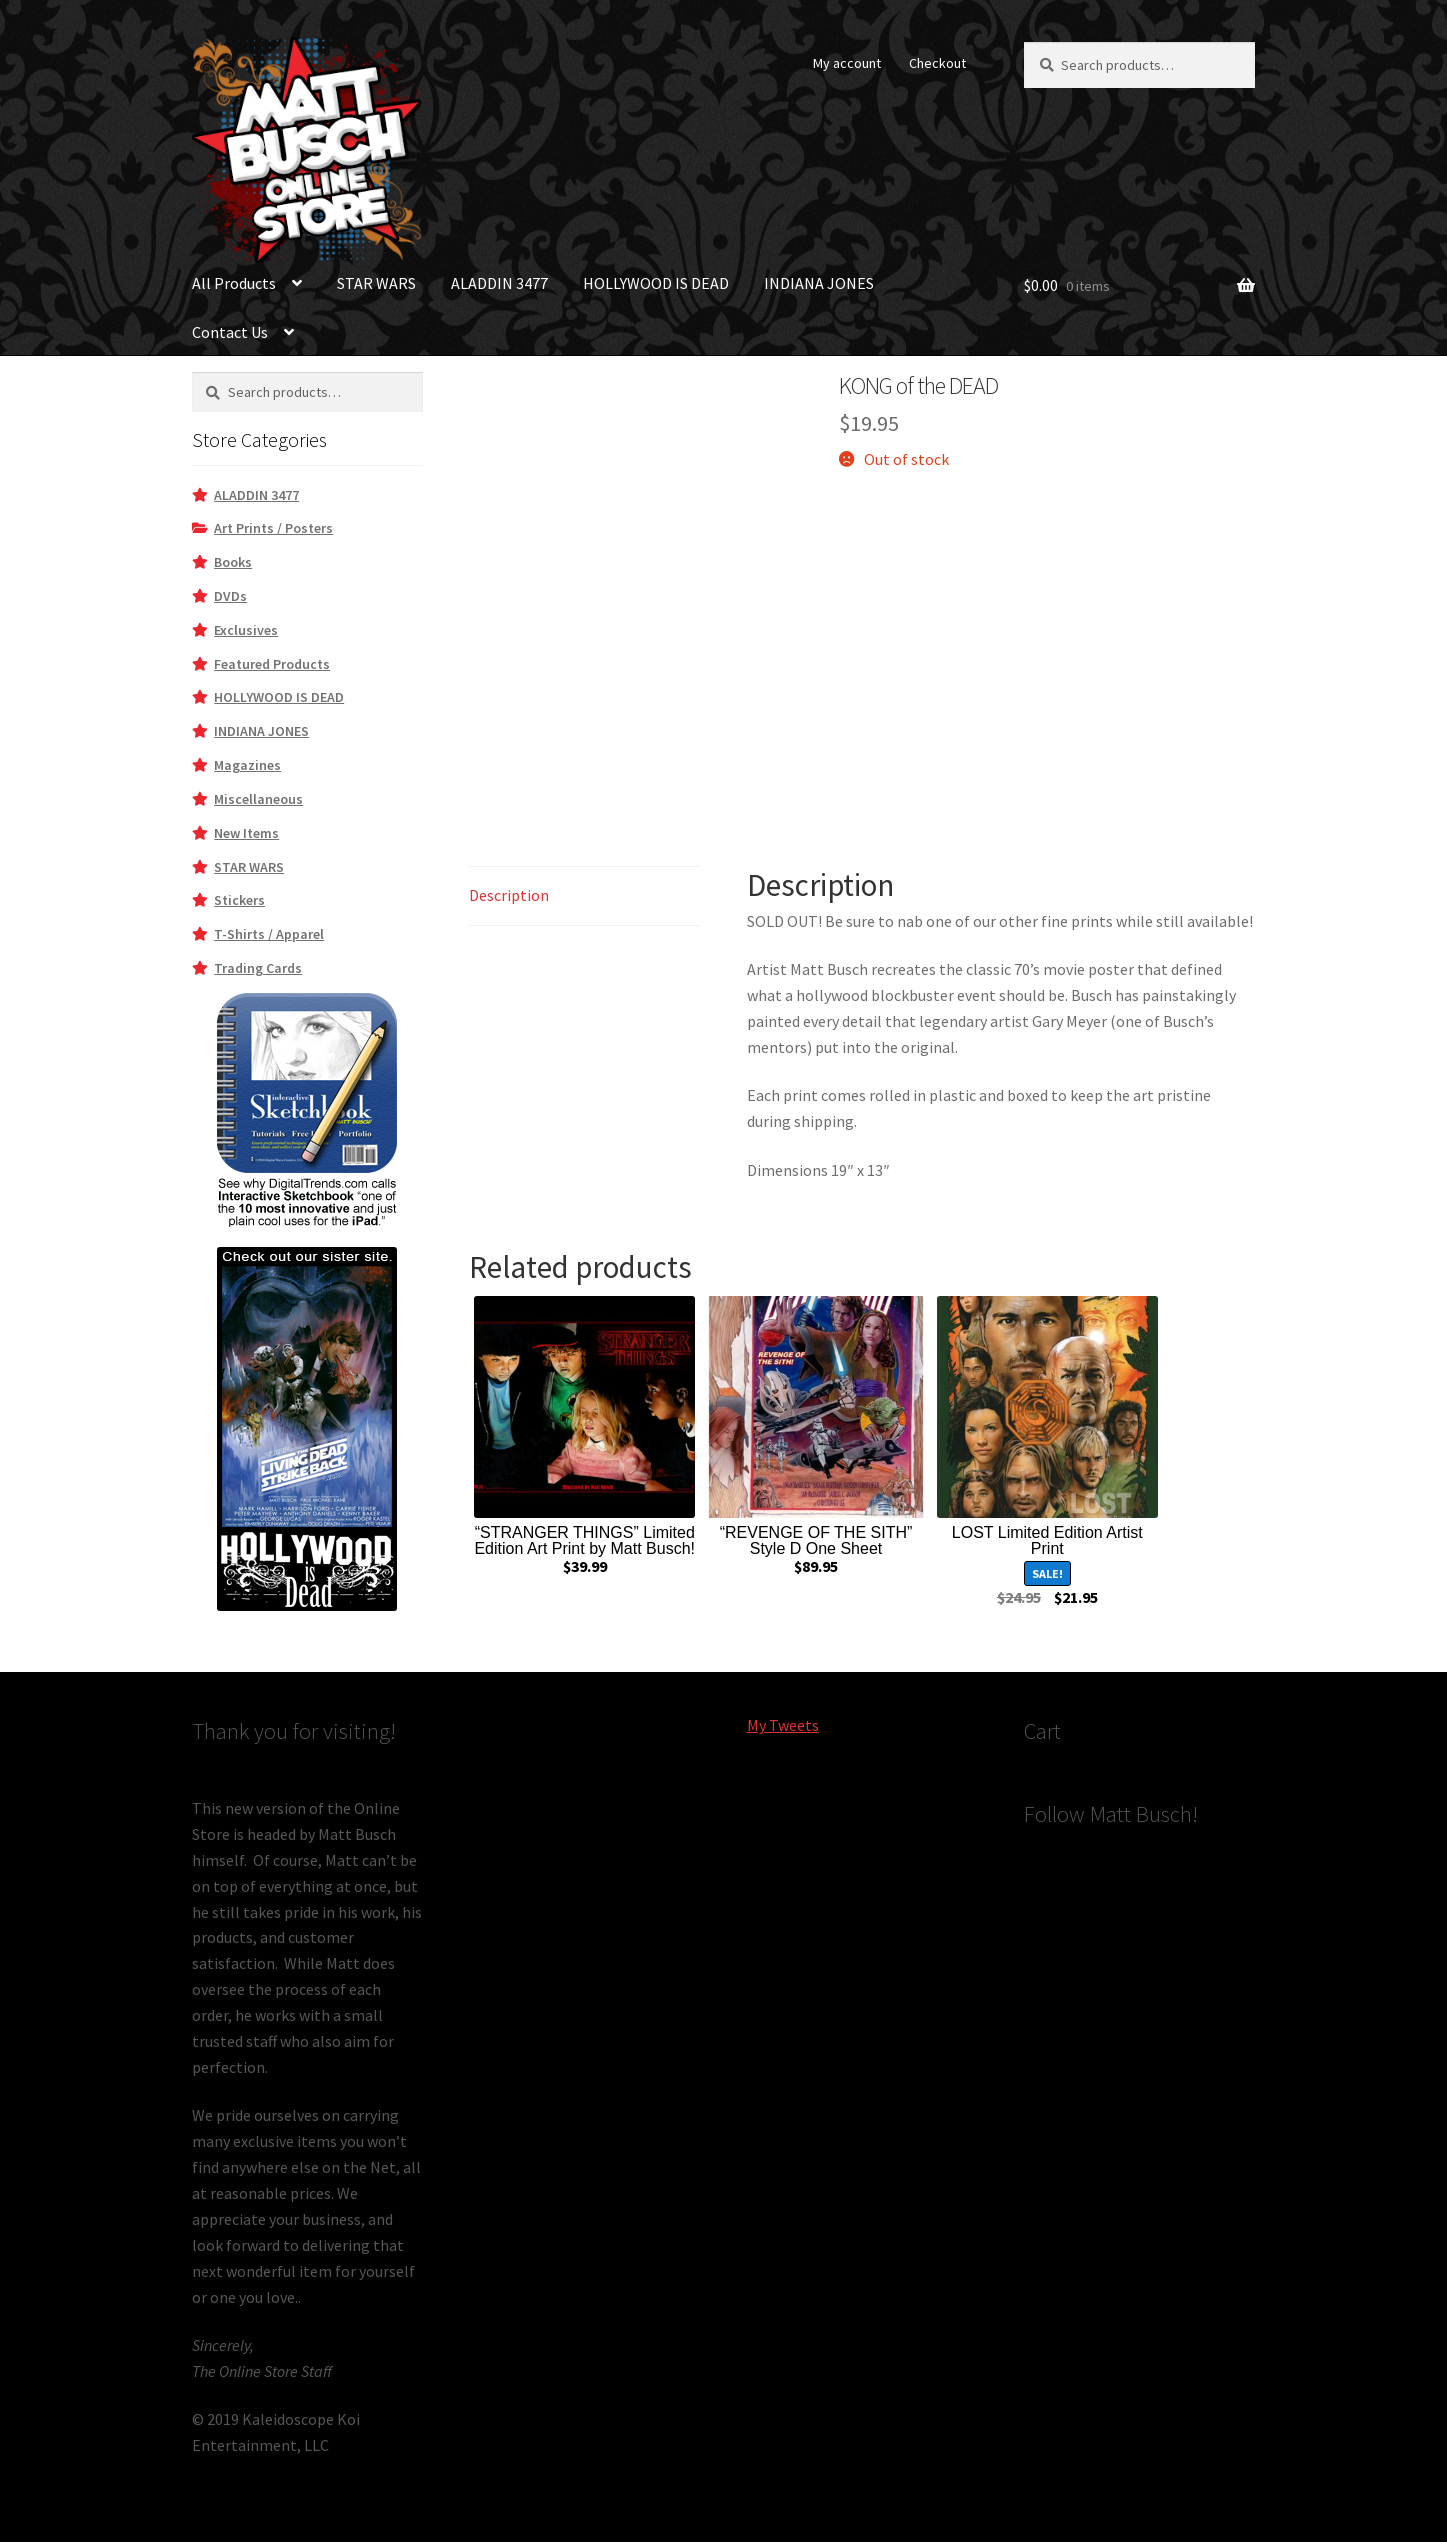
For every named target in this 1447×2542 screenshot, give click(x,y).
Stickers (239, 900)
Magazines (247, 765)
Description (509, 895)
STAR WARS (376, 283)
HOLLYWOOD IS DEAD (656, 283)
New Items (246, 833)
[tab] (584, 896)
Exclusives (246, 630)
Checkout (937, 63)
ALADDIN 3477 (499, 283)
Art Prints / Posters (273, 528)
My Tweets (783, 1725)
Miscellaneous (258, 799)
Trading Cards (258, 968)
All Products (234, 283)
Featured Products (272, 664)
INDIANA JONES (819, 283)
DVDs (230, 596)
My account (847, 63)
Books (233, 562)
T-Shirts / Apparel (269, 934)
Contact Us (230, 332)
